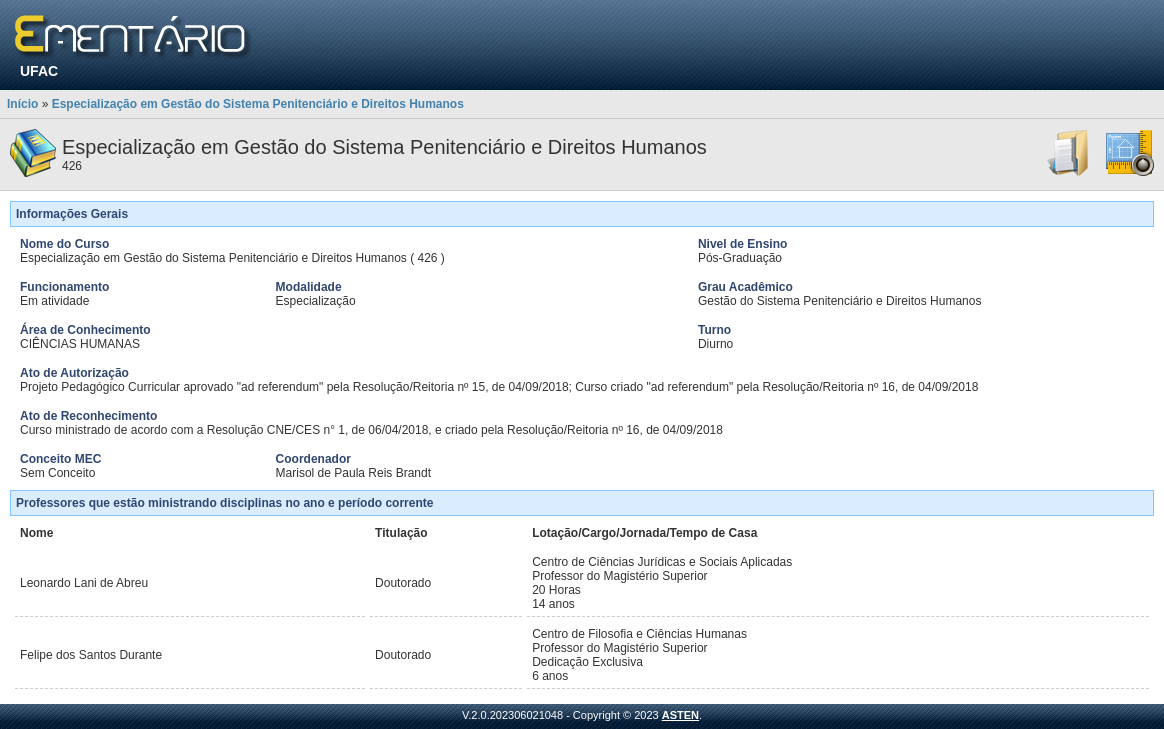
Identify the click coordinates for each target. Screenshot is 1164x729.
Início (22, 104)
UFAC (39, 71)
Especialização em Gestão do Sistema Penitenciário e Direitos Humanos (258, 104)
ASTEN (680, 715)
